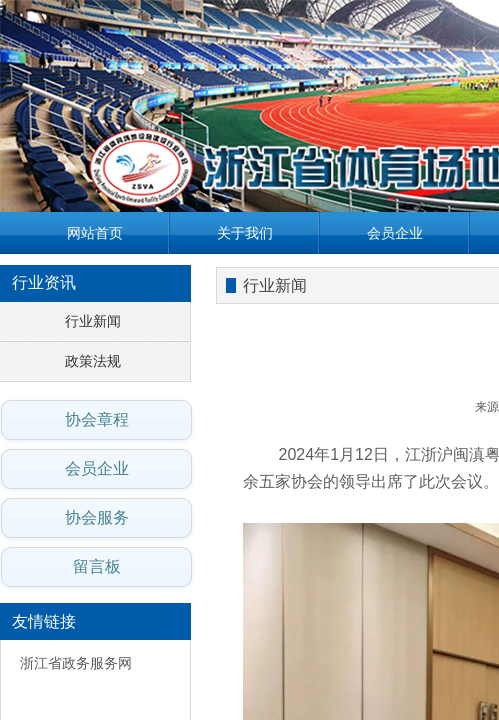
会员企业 (395, 233)
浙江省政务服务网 (76, 663)
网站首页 (95, 233)
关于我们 (245, 233)
